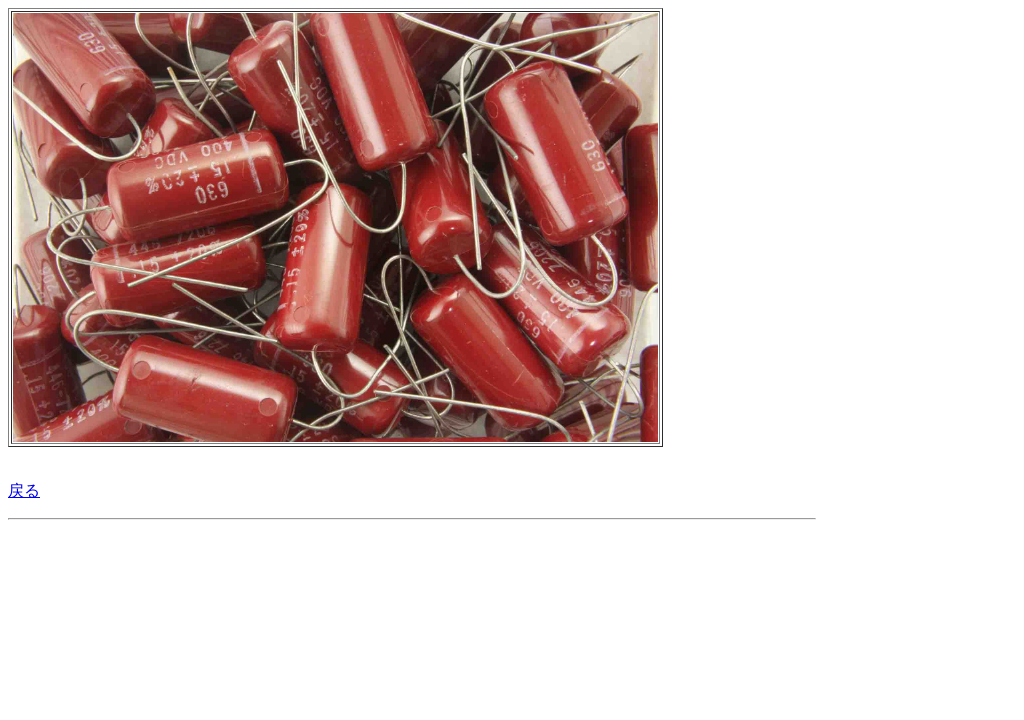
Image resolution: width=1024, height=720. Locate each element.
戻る (24, 490)
